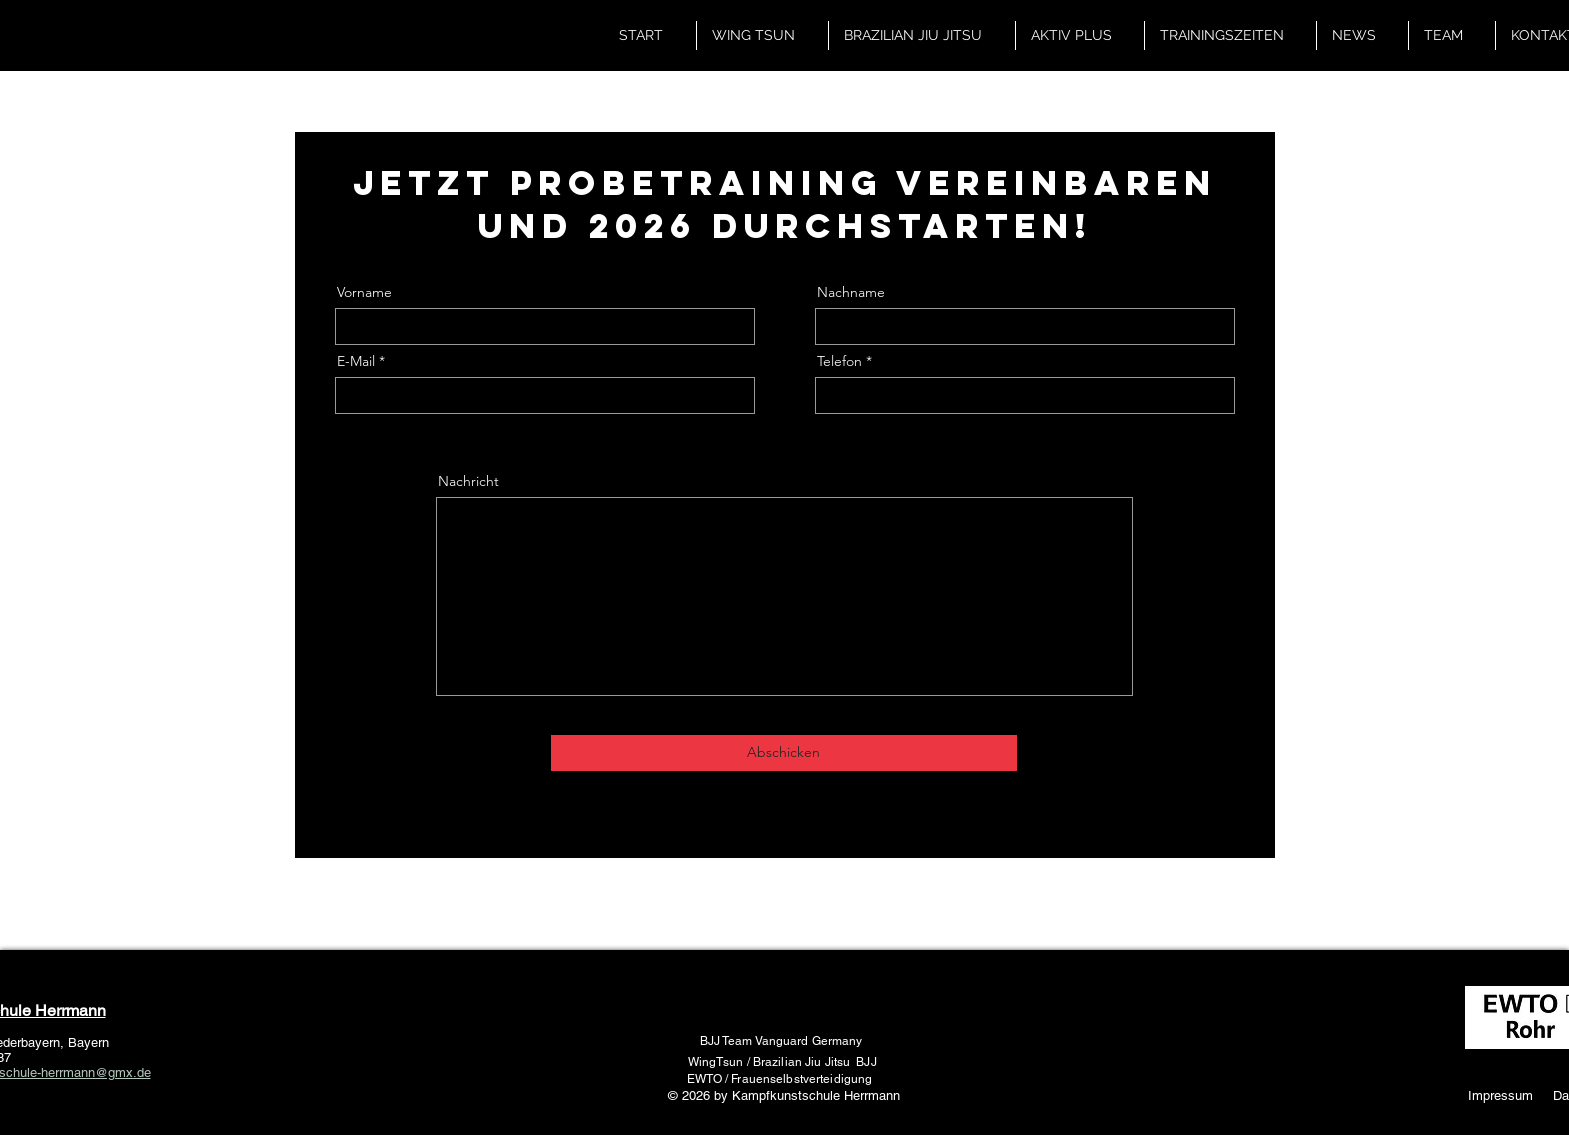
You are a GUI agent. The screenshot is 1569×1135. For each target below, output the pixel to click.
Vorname (364, 292)
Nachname (851, 292)
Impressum (1500, 1095)
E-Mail (356, 361)
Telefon (839, 361)
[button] (762, 35)
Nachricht (468, 481)
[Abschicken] (784, 753)
